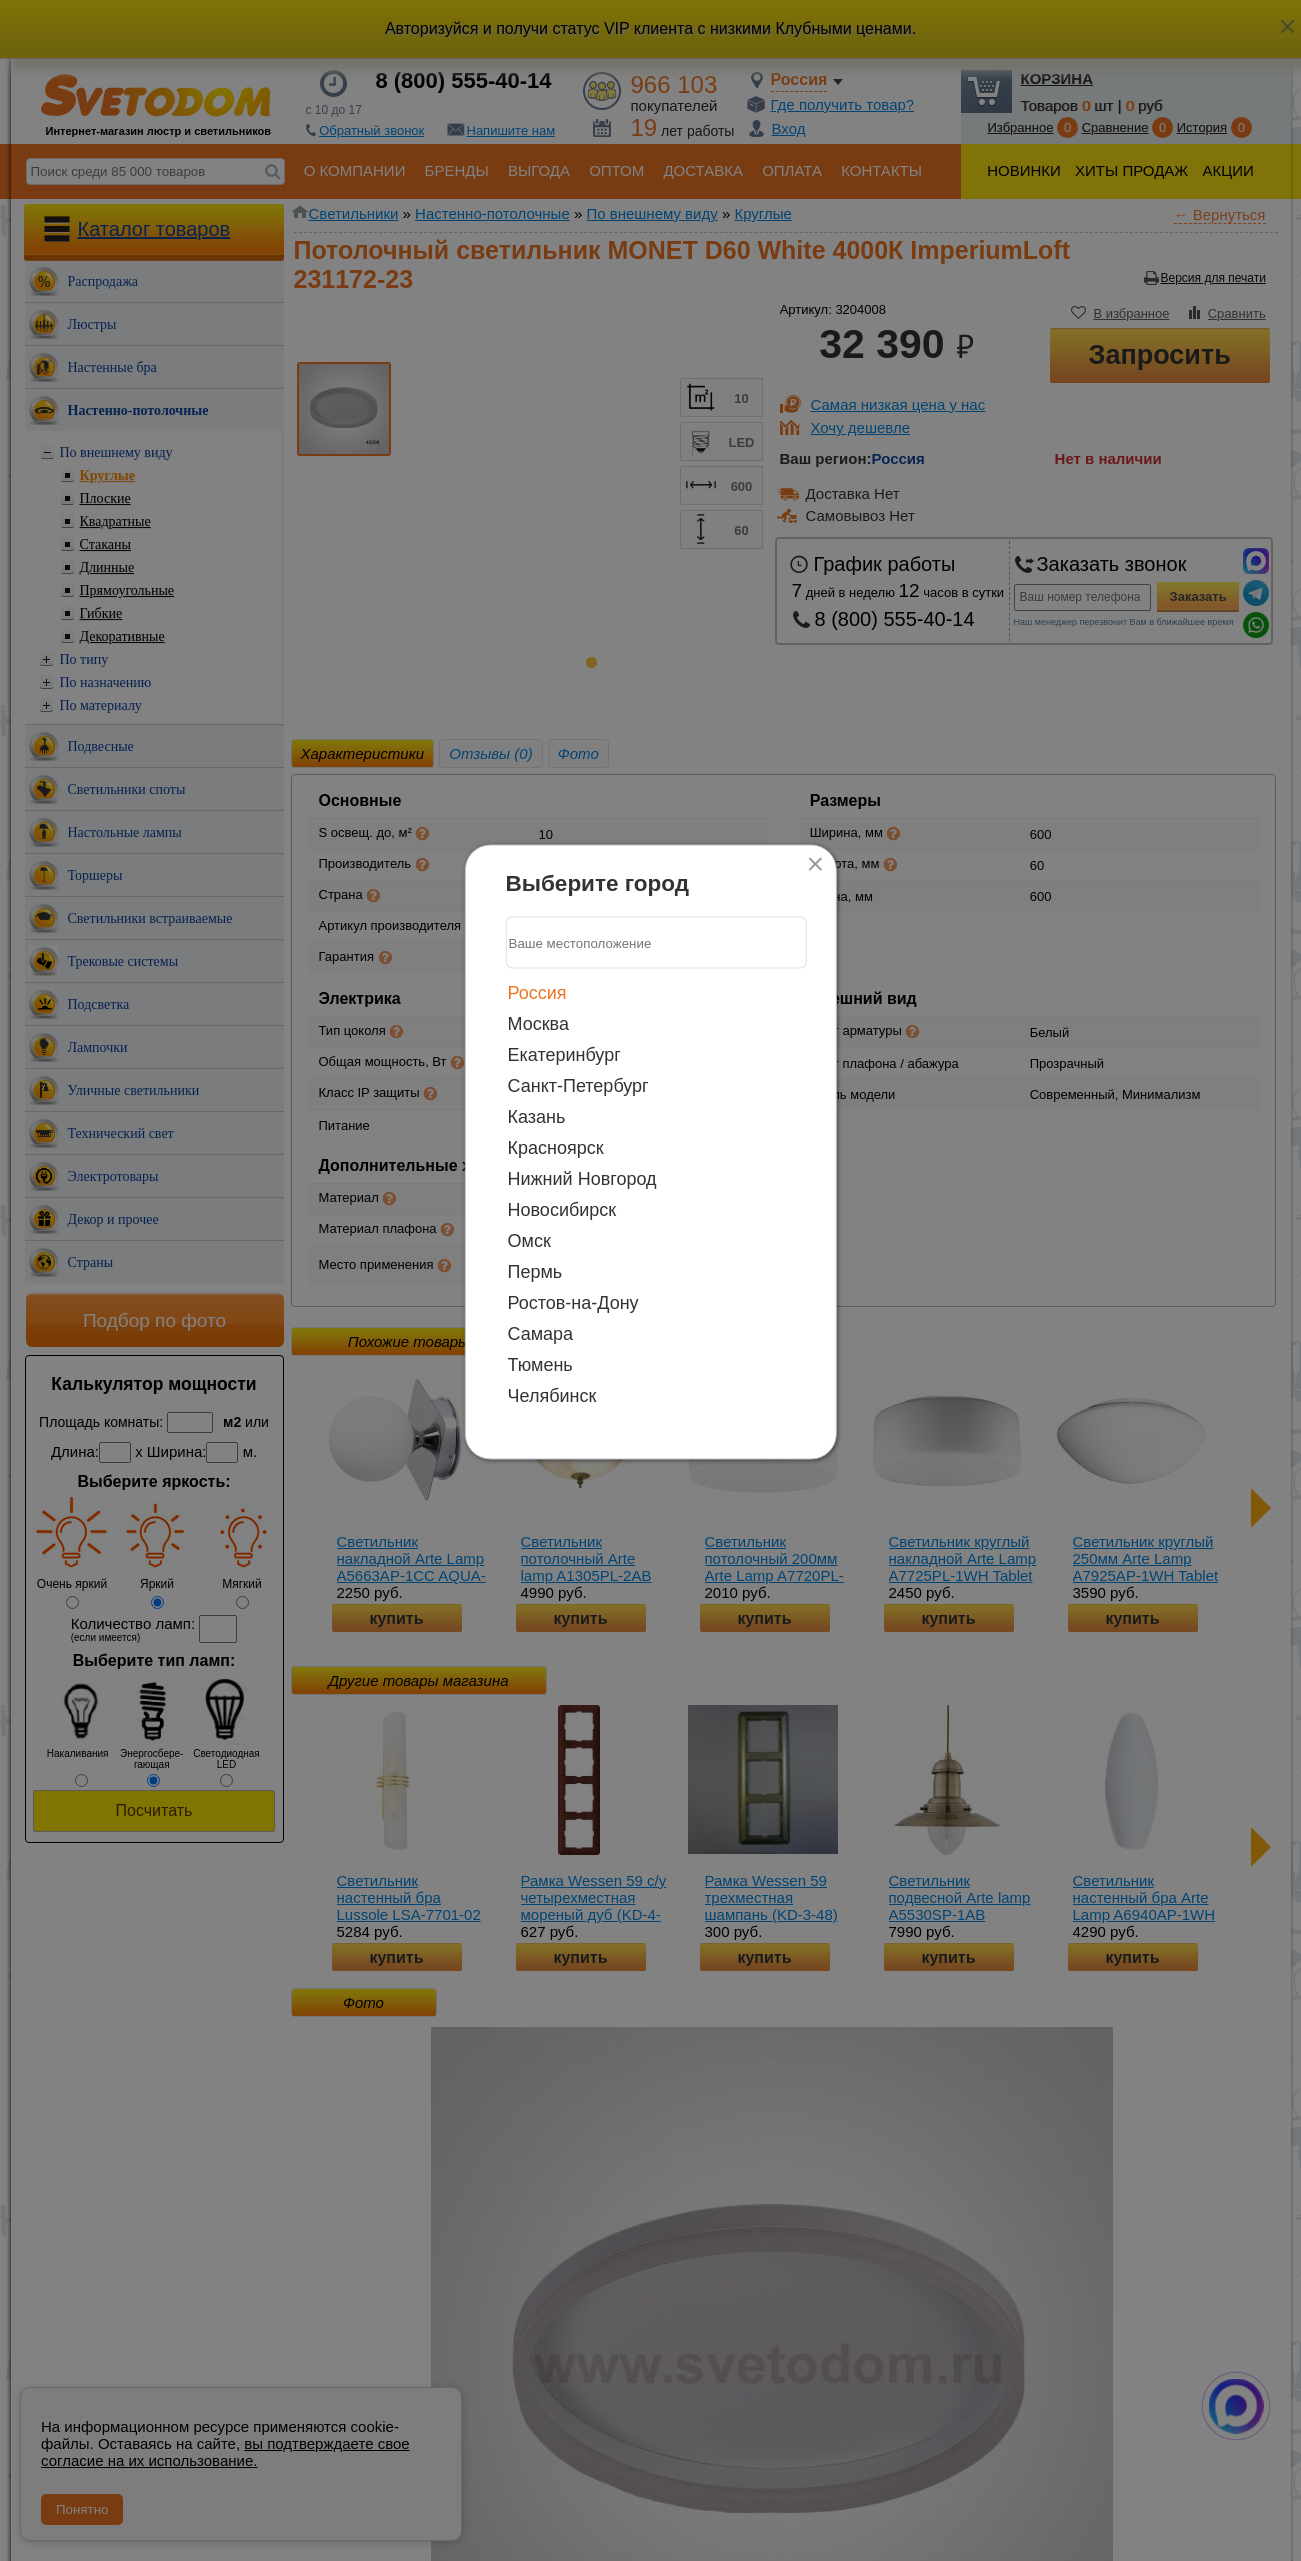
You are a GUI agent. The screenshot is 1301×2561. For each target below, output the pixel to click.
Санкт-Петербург (578, 1086)
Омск (529, 1241)
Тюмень (540, 1365)
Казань (537, 1117)
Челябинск (552, 1396)
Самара (541, 1334)
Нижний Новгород (582, 1179)
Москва (538, 1024)
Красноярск (556, 1148)
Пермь (535, 1272)
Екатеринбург (564, 1055)
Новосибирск (562, 1210)
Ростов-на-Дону (573, 1303)
